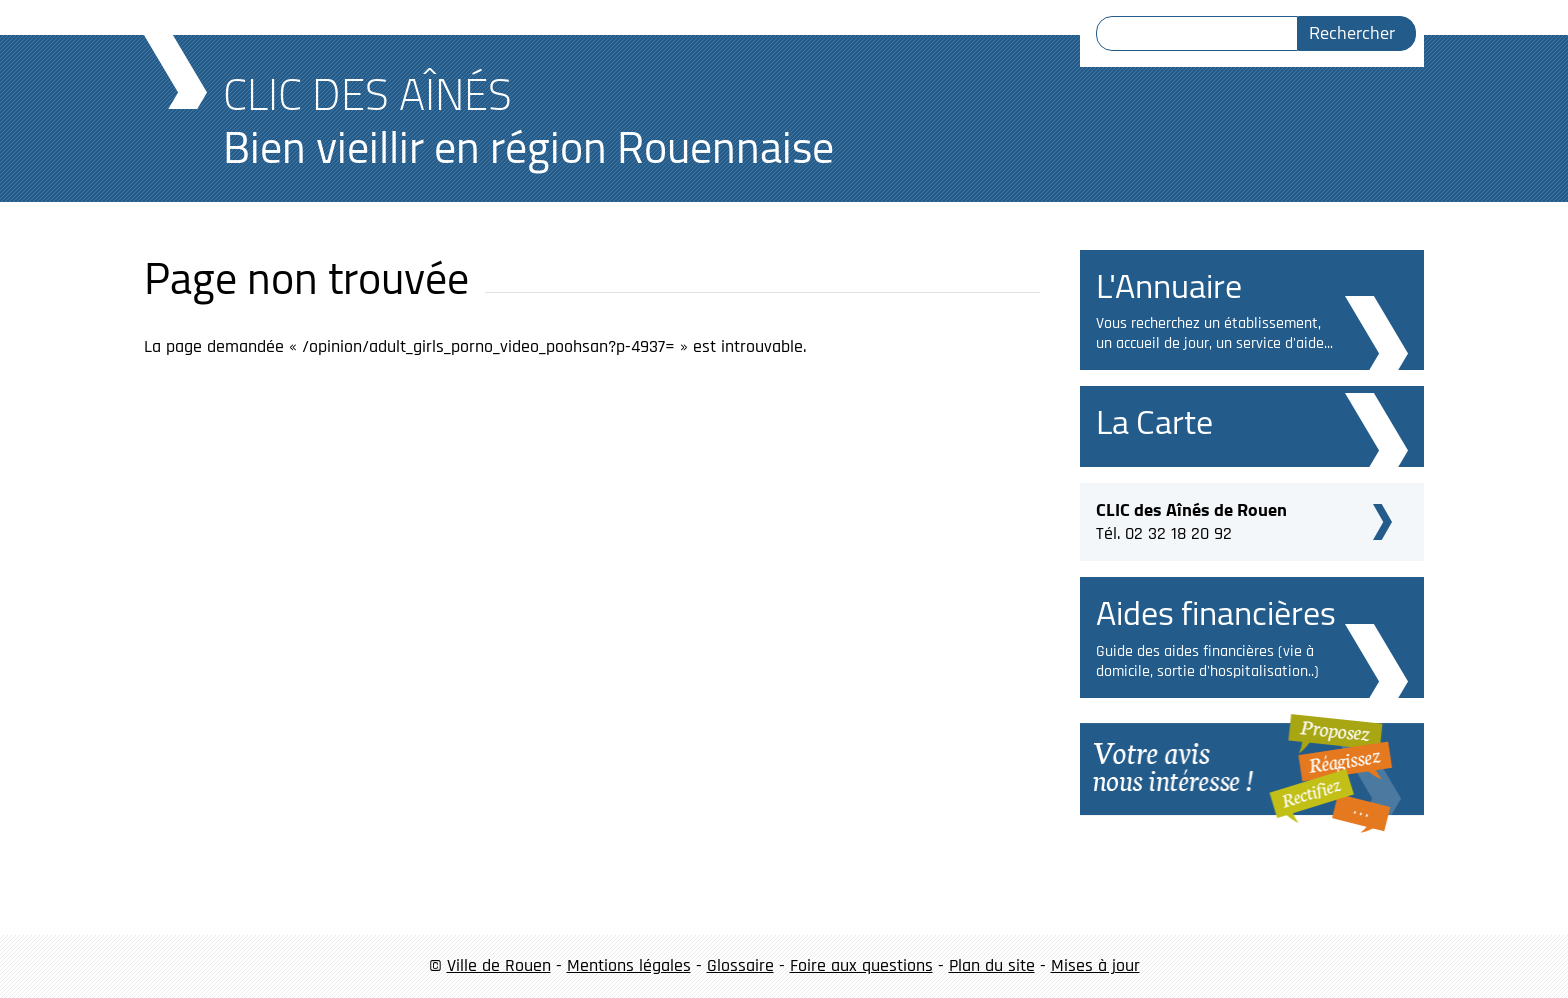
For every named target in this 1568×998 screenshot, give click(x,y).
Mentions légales (629, 965)
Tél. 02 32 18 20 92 (1191, 519)
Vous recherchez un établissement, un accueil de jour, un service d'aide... (1214, 333)
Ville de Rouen (499, 965)
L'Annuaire (1169, 285)
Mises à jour (1095, 965)
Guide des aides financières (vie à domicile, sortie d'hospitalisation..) (1207, 661)
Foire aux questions (861, 965)
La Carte (1154, 421)
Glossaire (740, 965)
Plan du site (992, 965)
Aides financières (1216, 612)
